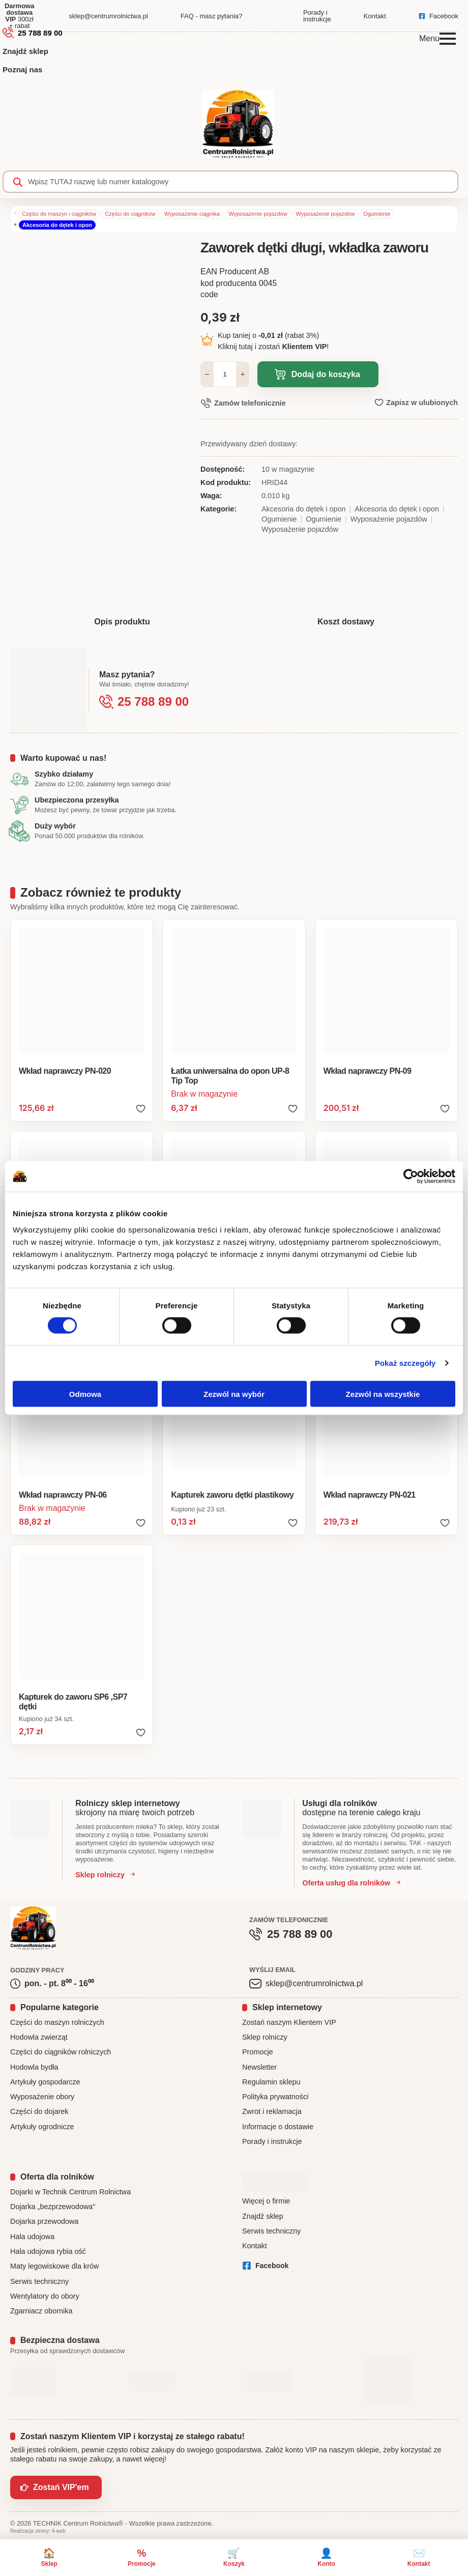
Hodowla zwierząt (39, 2037)
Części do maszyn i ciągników (59, 214)
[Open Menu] (448, 39)
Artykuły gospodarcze (45, 2082)
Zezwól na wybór (234, 1393)
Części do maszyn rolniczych (57, 2022)
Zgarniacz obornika (41, 2311)
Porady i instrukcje (272, 2141)
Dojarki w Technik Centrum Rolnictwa (70, 2192)
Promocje (257, 2052)
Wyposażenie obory (42, 2097)
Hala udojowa (32, 2236)
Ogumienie (376, 214)
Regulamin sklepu (271, 2082)
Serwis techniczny (39, 2281)
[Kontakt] (418, 2557)
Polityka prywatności (275, 2097)
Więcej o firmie (266, 2201)
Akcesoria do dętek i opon (57, 225)
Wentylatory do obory (44, 2296)
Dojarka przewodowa (44, 2221)
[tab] (122, 622)
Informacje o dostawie (277, 2127)
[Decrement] (207, 374)
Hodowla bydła (34, 2067)
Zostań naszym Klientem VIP (289, 2022)
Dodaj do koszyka (325, 374)
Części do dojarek (39, 2111)
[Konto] (326, 2557)
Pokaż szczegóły (405, 1363)
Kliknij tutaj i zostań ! (273, 346)
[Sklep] (49, 2557)
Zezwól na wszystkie (383, 1393)
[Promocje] (142, 2557)
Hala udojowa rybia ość (48, 2251)
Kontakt (254, 2246)
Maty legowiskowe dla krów (54, 2266)
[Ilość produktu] (224, 374)
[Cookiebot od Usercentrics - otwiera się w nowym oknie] (410, 1176)
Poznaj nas (22, 69)
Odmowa (85, 1393)
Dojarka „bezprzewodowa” (52, 2206)
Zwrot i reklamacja (272, 2111)
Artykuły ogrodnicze (42, 2127)
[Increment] (242, 374)
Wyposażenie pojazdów (257, 214)
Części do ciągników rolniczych (60, 2052)
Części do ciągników (130, 214)
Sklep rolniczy (264, 2037)
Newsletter (259, 2067)
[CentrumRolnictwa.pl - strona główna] (238, 125)
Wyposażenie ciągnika (192, 214)
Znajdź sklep (25, 51)
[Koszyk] (234, 2557)
